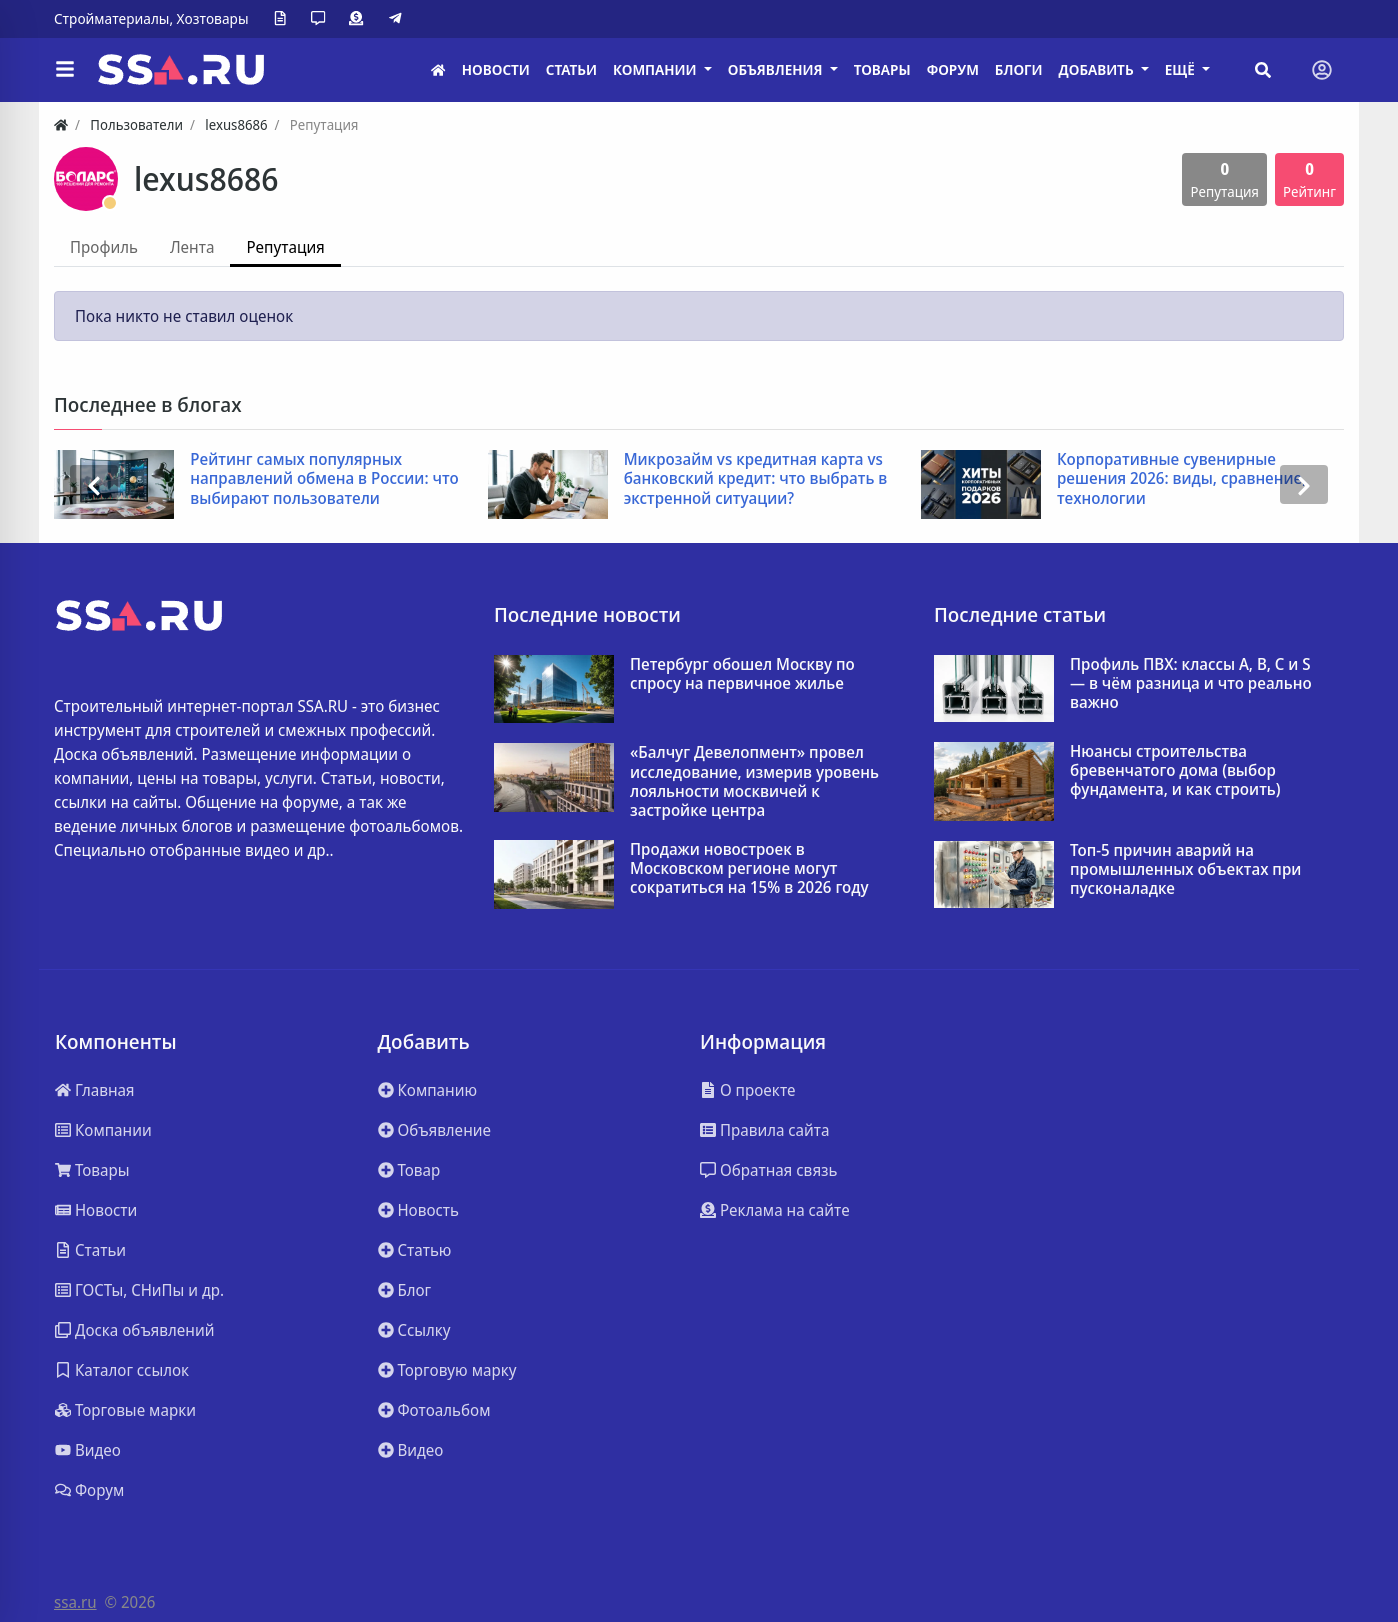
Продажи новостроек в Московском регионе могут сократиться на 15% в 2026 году (749, 869)
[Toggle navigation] (1322, 70)
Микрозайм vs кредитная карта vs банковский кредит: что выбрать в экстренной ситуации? (756, 479)
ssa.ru (75, 1602)
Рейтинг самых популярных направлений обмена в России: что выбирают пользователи (324, 479)
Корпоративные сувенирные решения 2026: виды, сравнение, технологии (1181, 479)
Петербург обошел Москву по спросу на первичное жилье (742, 674)
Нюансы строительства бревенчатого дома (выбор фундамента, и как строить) (1175, 771)
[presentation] (94, 484)
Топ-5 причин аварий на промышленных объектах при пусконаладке (1185, 870)
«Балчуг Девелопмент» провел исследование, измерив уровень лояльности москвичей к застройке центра (754, 781)
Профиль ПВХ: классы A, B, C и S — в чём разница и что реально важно (1191, 684)
